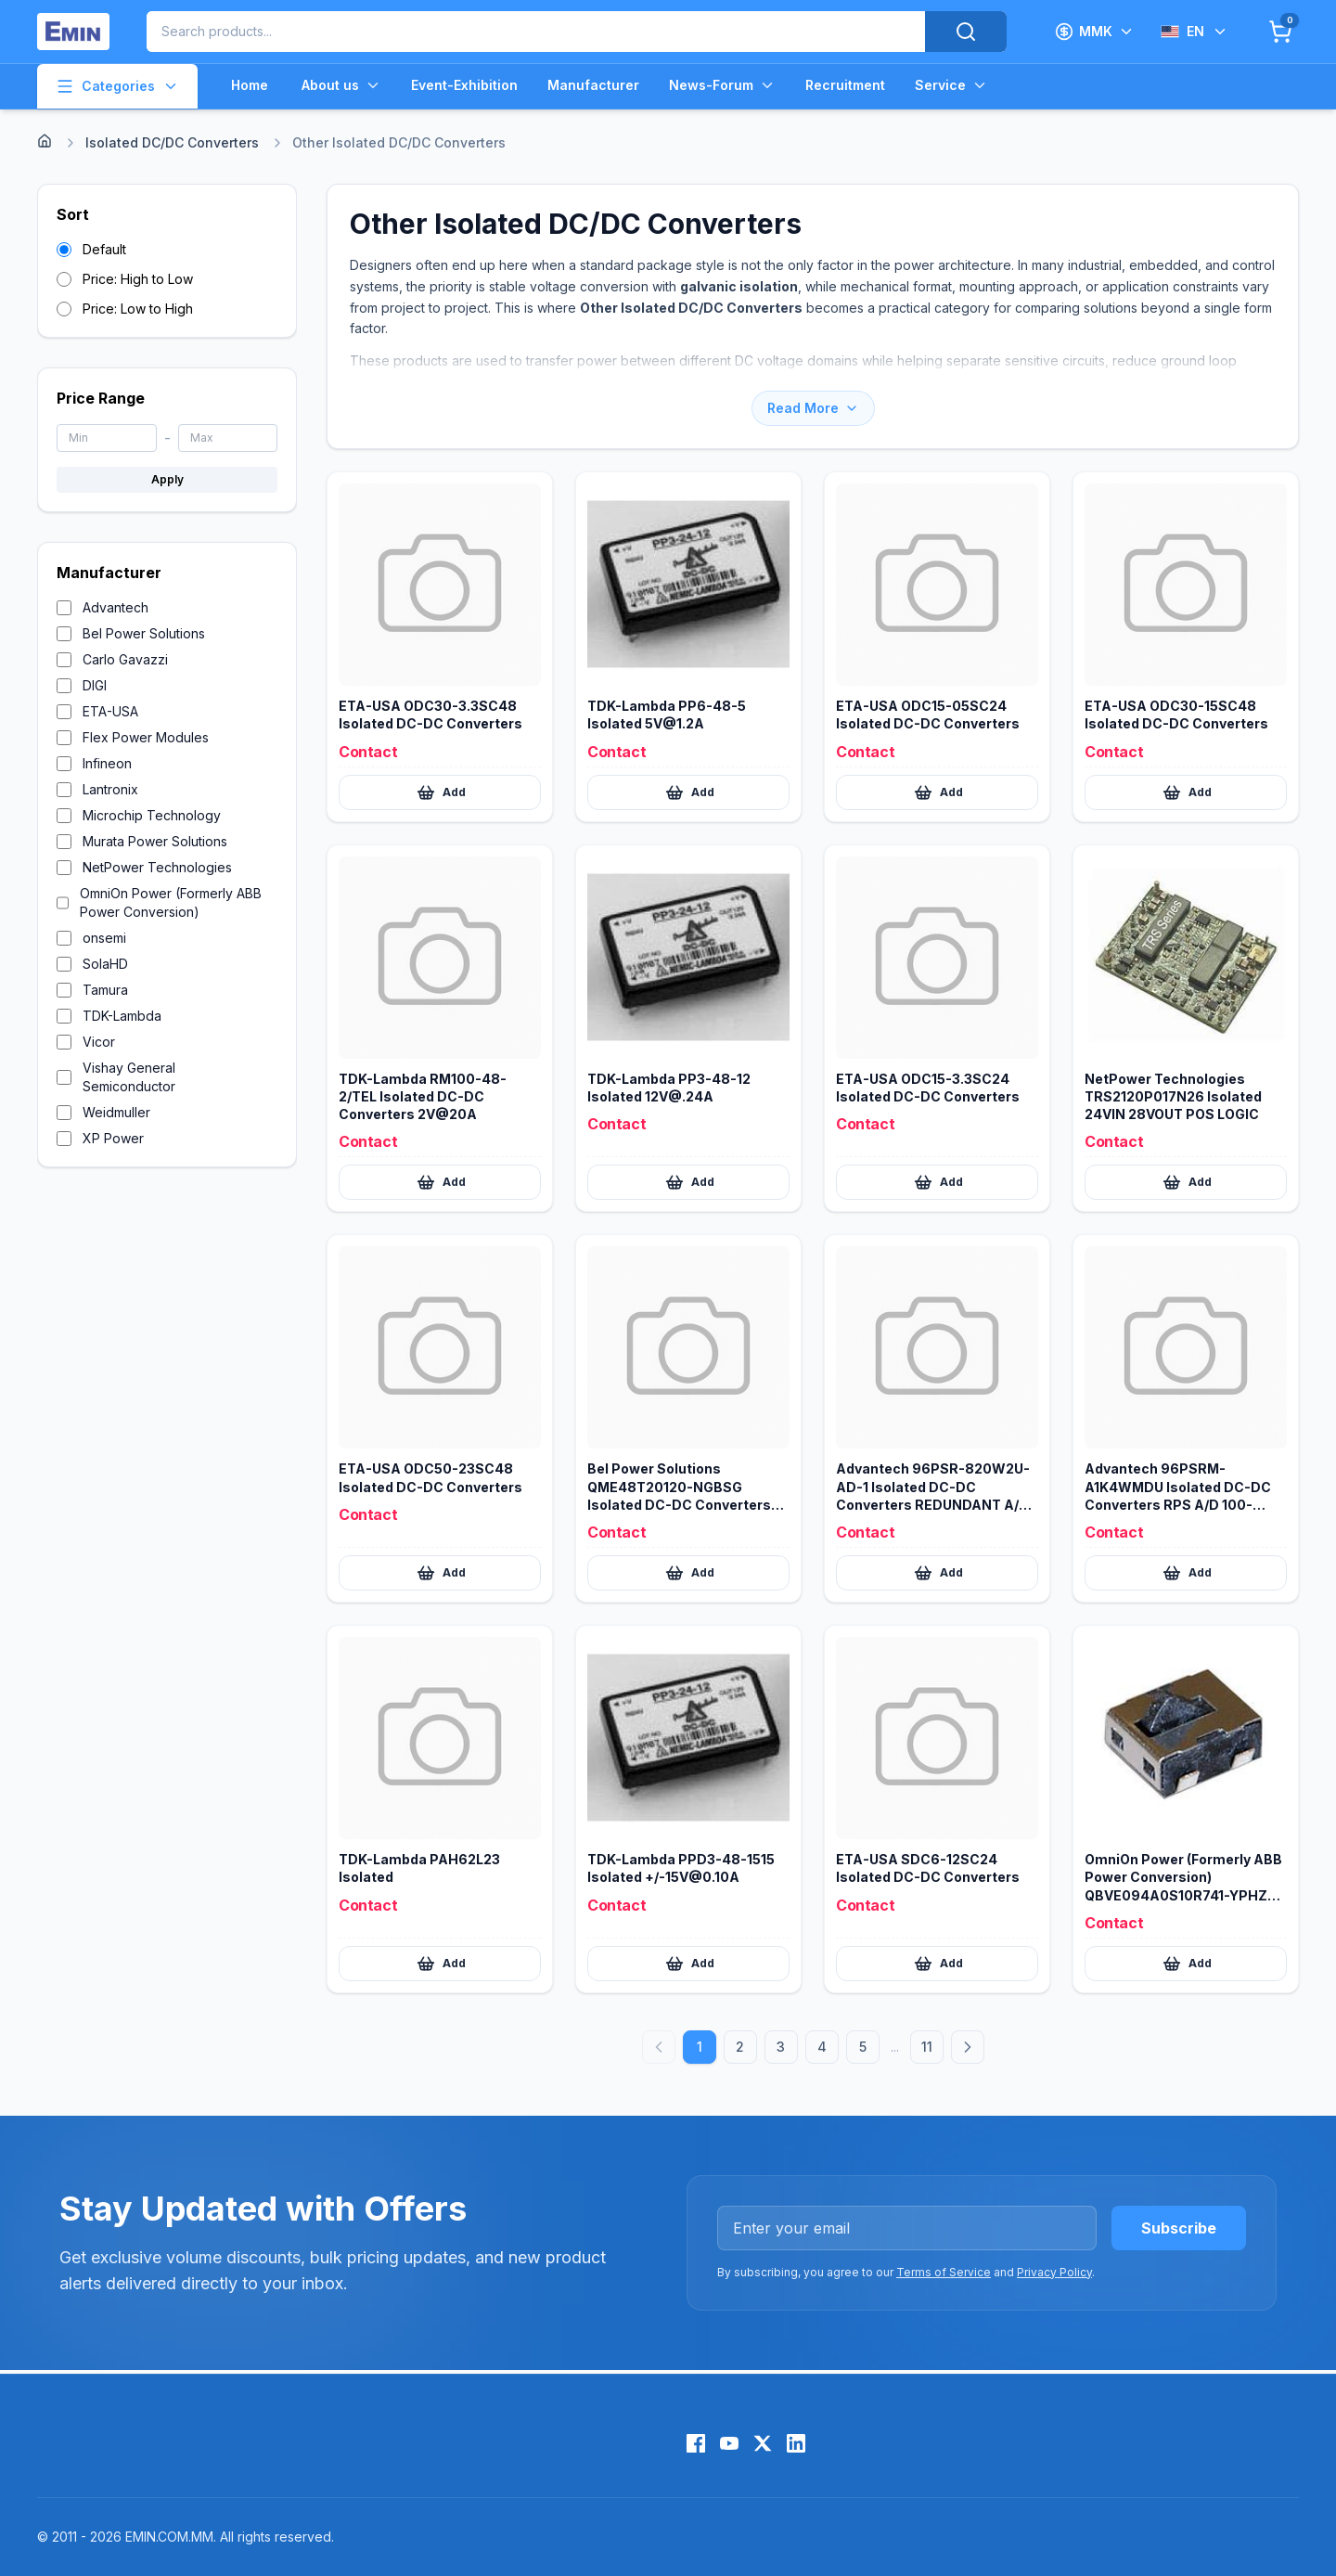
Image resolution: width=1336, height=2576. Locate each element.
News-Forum (722, 85)
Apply (167, 479)
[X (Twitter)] (762, 2443)
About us (341, 85)
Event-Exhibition (464, 85)
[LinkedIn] (796, 2443)
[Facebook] (696, 2443)
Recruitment (845, 85)
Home (249, 85)
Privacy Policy (1054, 2272)
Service (951, 85)
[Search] (966, 31)
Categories (117, 86)
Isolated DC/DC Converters (172, 142)
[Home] (44, 141)
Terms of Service (943, 2272)
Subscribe (1178, 2228)
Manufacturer (593, 85)
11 (926, 2046)
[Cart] (1280, 31)
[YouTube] (729, 2443)
